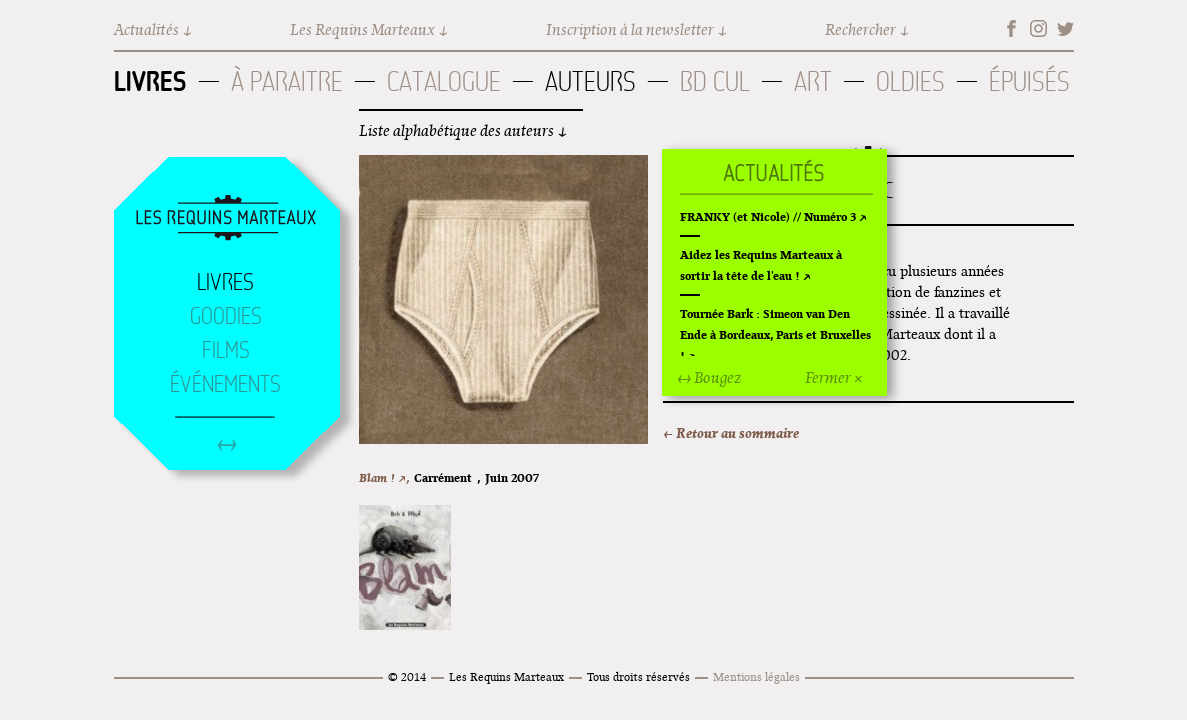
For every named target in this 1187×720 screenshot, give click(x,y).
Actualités (146, 29)
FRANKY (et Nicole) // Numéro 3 (768, 216)
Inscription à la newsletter (630, 29)
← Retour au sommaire (731, 433)
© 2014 (407, 676)
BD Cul (715, 81)
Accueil (226, 219)
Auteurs (590, 81)
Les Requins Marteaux (362, 29)
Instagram (1038, 28)
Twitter (1065, 28)
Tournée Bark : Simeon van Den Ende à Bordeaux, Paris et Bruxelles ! (775, 334)
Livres (150, 81)
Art (813, 81)
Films (226, 350)
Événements (225, 384)
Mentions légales (756, 676)
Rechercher (860, 29)
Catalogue (444, 81)
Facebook (1011, 28)
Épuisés (1029, 81)
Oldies (910, 81)
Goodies (226, 316)
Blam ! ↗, (384, 477)
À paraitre (287, 81)
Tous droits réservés (638, 676)
